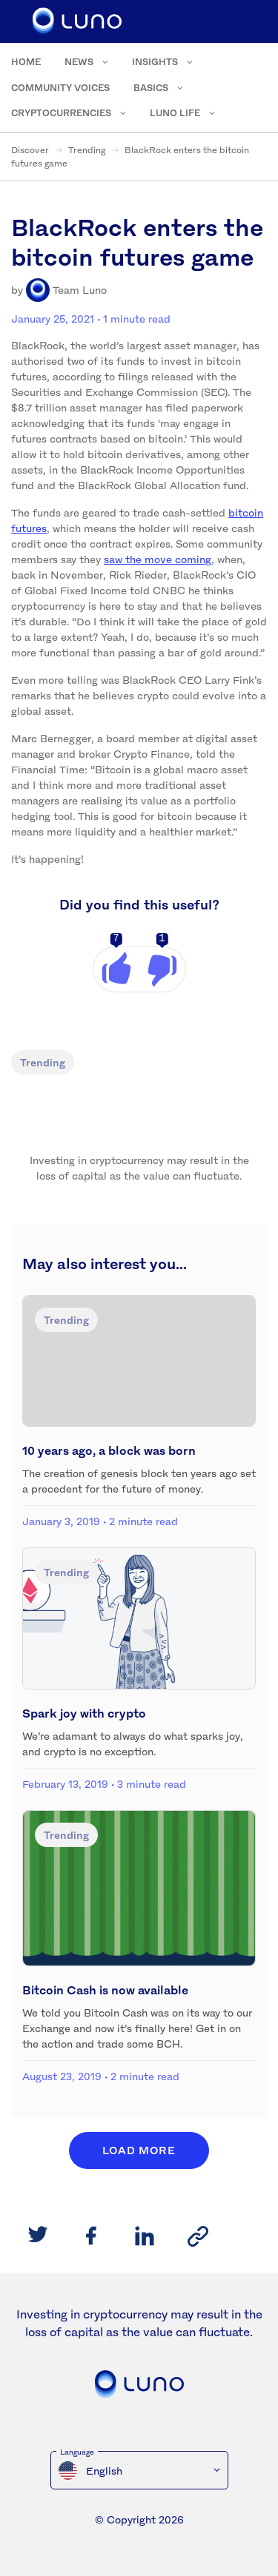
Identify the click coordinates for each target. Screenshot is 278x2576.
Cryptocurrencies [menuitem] (61, 112)
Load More (138, 2150)
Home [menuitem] (26, 61)
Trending (86, 149)
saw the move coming (157, 559)
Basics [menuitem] (150, 87)
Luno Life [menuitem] (175, 112)
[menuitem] (139, 2470)
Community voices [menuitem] (60, 87)
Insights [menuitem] (155, 61)
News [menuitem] (78, 61)
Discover (30, 149)
